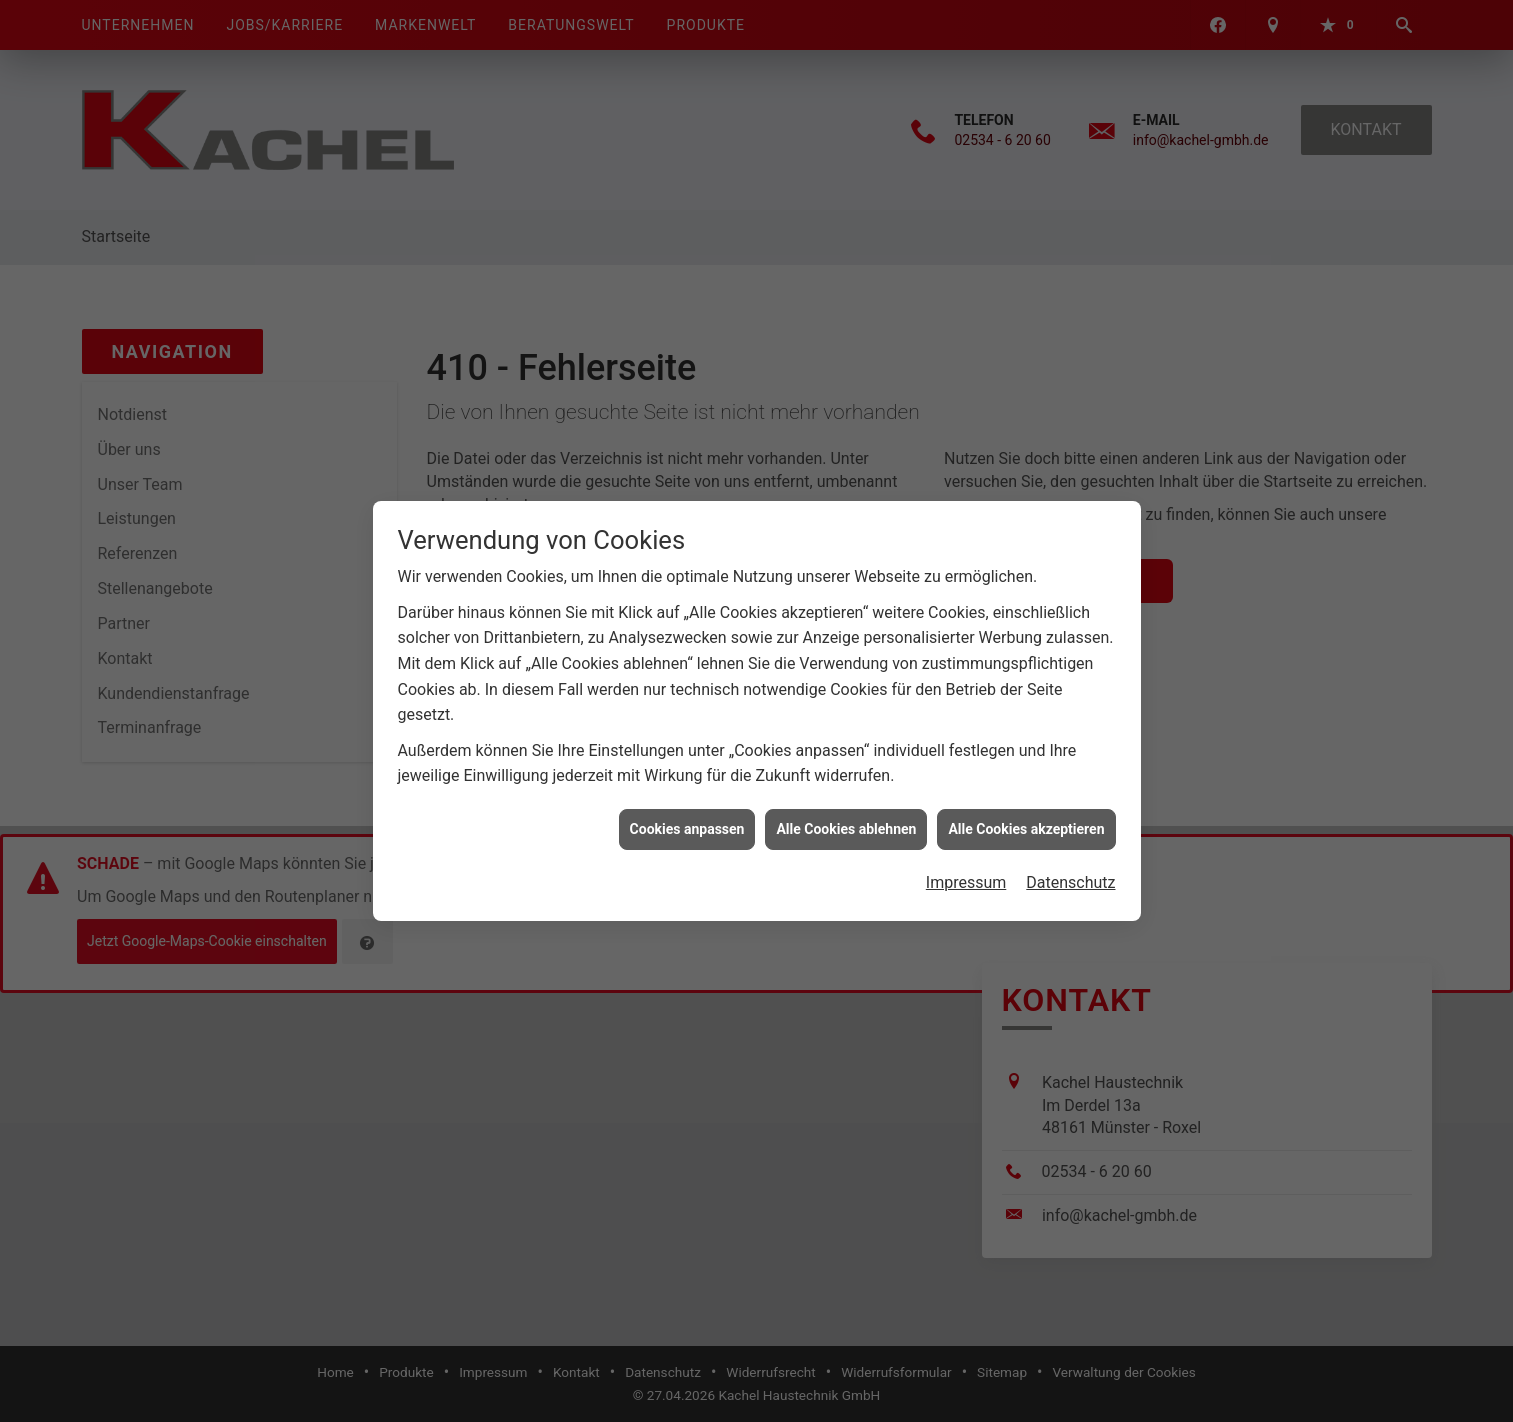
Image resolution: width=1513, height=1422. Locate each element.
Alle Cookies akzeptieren (1026, 820)
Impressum (966, 873)
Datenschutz (1070, 873)
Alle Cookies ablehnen (846, 820)
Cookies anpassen (687, 820)
